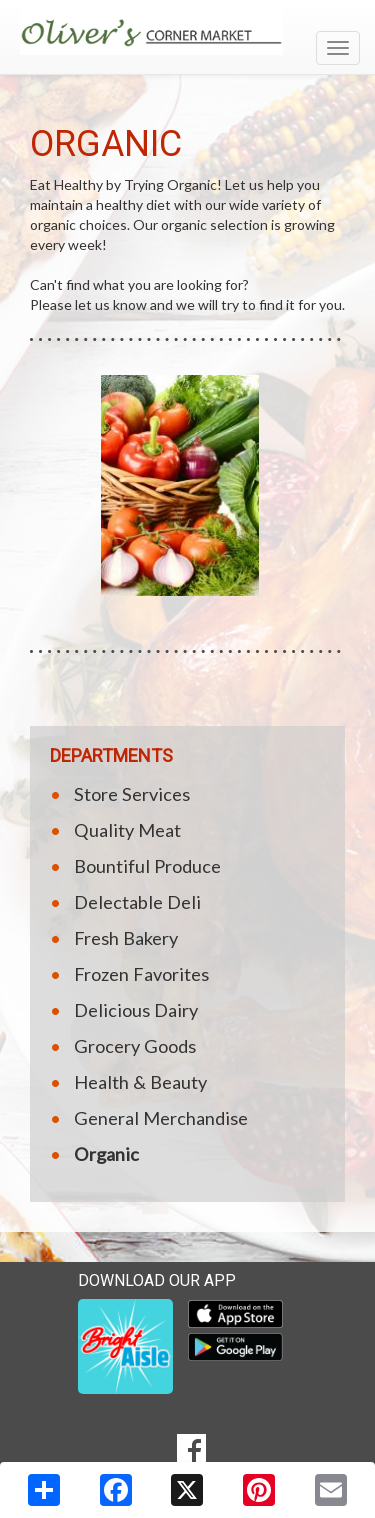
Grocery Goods (135, 1046)
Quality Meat (127, 830)
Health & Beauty (140, 1082)
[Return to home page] (187, 32)
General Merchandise (161, 1118)
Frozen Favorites (141, 974)
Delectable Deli (137, 902)
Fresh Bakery (126, 938)
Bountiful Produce (147, 866)
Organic (106, 1154)
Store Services (132, 794)
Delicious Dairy (136, 1010)
